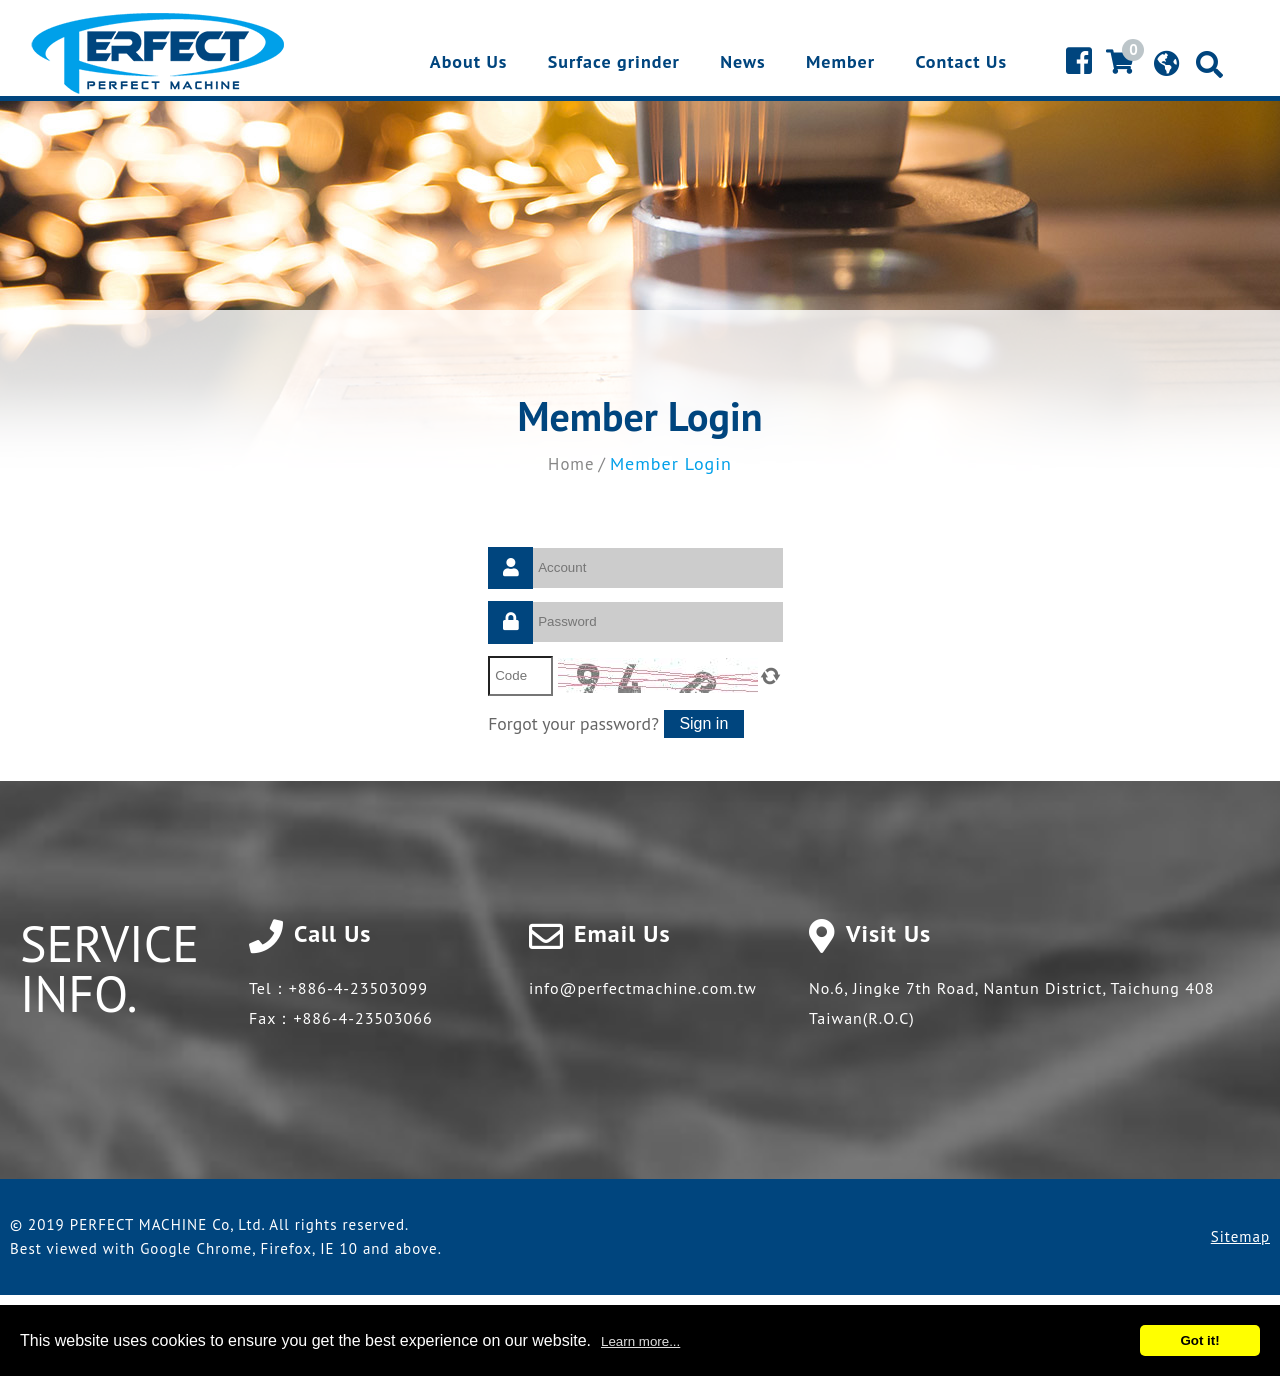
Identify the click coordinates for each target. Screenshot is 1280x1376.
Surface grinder (614, 63)
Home (572, 463)
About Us (469, 63)
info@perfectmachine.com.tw (643, 989)
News (742, 63)
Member (840, 63)
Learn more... (640, 1341)
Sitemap (1240, 1237)
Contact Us (961, 63)
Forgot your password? (575, 722)
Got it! (1199, 1340)
